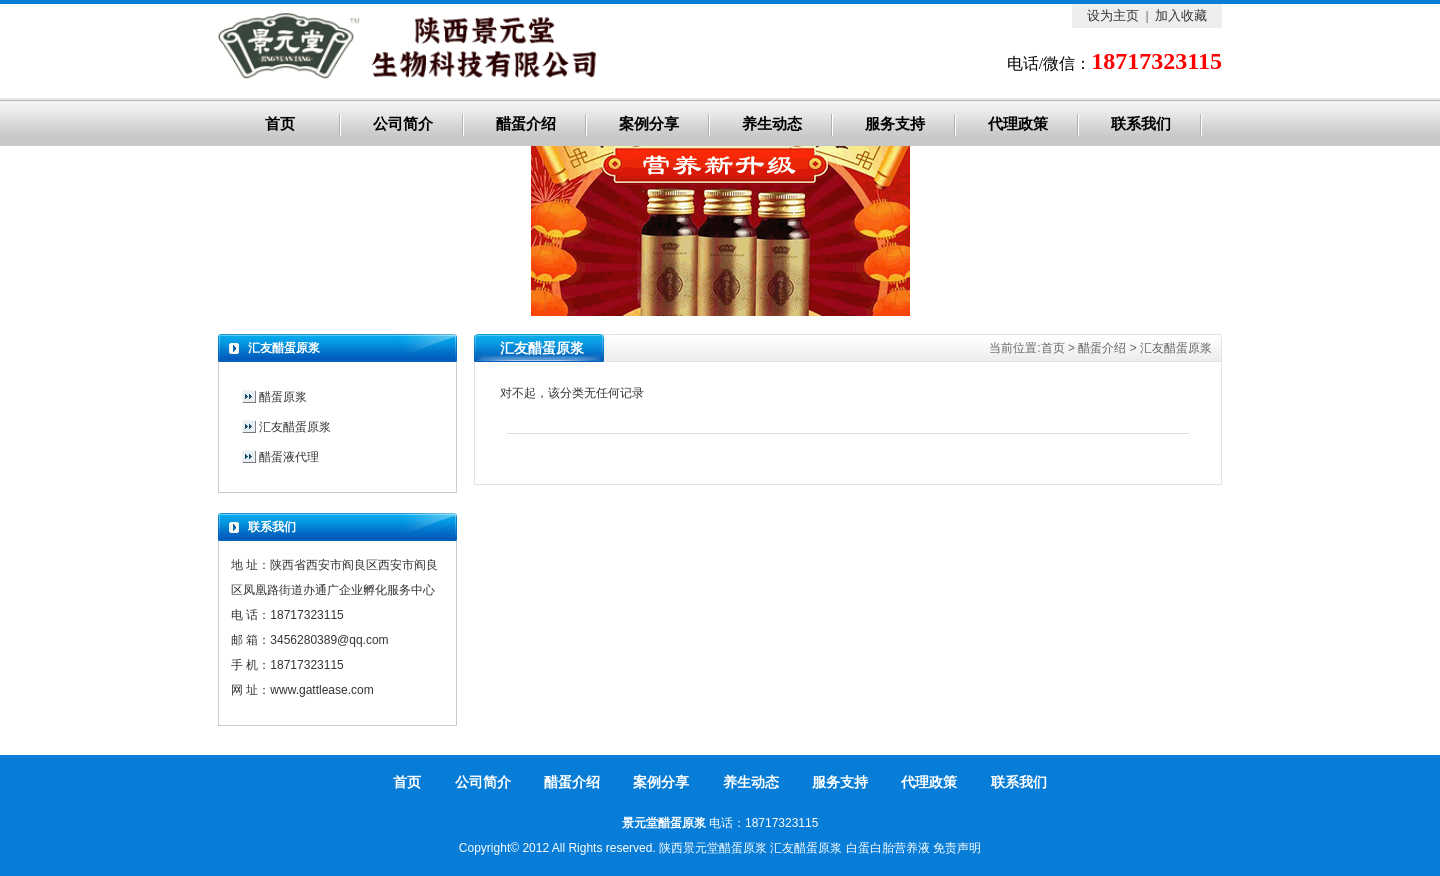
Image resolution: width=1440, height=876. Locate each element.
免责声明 (957, 848)
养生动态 (772, 124)
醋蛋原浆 (283, 397)
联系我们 (1141, 124)
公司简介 (403, 124)
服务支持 (895, 124)
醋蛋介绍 (526, 124)
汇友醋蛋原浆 (1176, 348)
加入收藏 (1181, 15)
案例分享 (649, 124)
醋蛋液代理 (289, 457)
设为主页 (1113, 15)
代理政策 (1018, 124)
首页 (280, 124)
